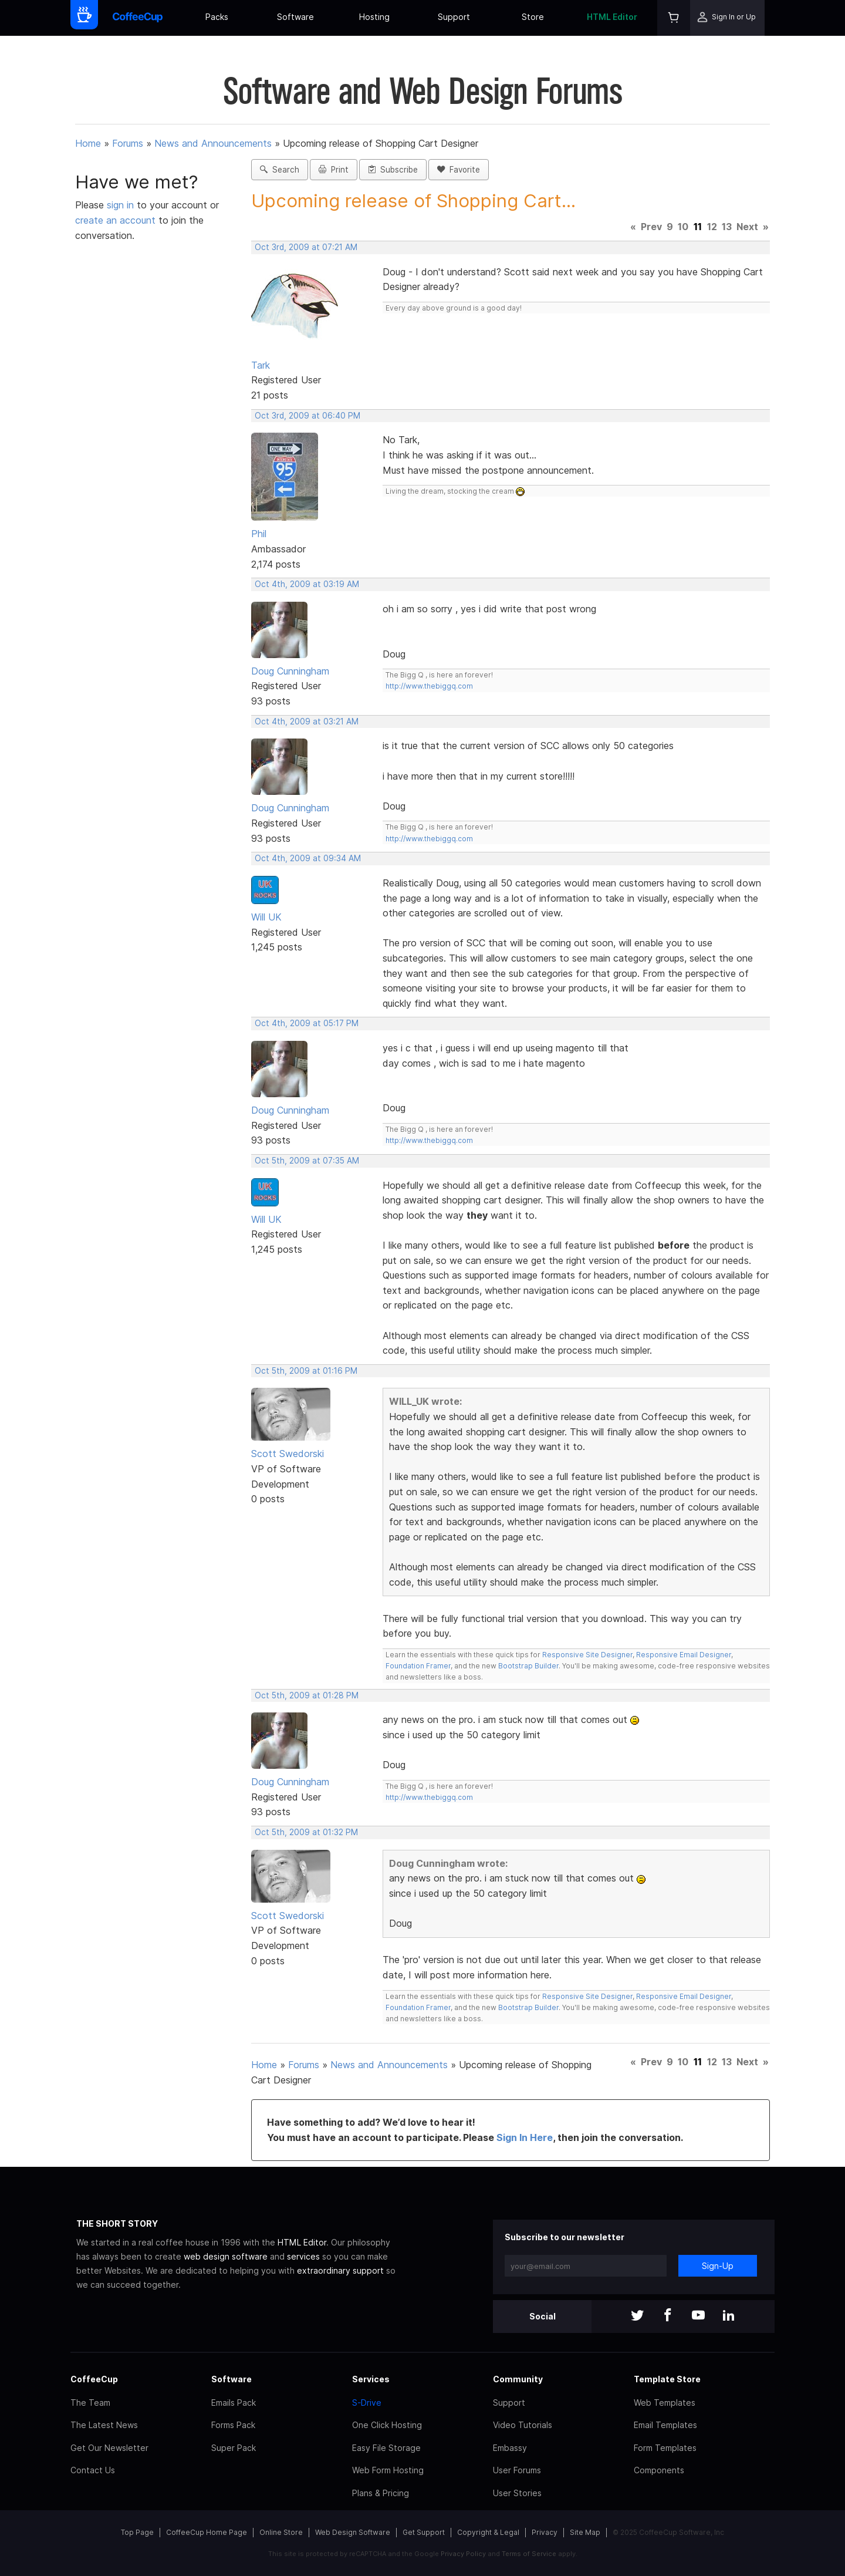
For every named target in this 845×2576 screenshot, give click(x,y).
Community (518, 2379)
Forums (127, 143)
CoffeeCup (94, 2379)
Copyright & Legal (488, 2532)
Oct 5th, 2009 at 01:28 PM (307, 1695)
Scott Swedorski (287, 1453)
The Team (90, 2403)
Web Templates (664, 2403)
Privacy (544, 2532)
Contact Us (92, 2470)
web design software (226, 2256)
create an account (115, 220)
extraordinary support (340, 2270)
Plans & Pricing (380, 2493)
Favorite (458, 169)
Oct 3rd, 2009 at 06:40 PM (307, 415)
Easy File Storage (386, 2448)
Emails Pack (233, 2403)
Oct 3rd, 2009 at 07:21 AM (306, 247)
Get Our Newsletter (109, 2448)
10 (683, 226)
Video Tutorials (522, 2425)
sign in (122, 205)
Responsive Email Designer (683, 1654)
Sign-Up (718, 2266)
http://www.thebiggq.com (429, 686)
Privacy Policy (463, 2554)
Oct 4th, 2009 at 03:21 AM (307, 721)
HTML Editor (612, 17)
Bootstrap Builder (528, 1665)
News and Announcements (213, 143)
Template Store (667, 2379)
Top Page (137, 2532)
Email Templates (665, 2425)
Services (371, 2379)
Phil (258, 534)
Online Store (281, 2532)
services (303, 2256)
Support (454, 17)
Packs (216, 17)
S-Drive (366, 2403)
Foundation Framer (418, 1665)
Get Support (424, 2532)
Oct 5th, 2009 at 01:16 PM (306, 1370)
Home (88, 143)
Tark (260, 365)
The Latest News (104, 2425)
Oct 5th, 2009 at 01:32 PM (306, 1832)
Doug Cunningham (290, 671)
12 (712, 226)
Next (747, 226)
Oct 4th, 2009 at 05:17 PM (307, 1023)
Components (659, 2470)
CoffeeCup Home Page (206, 2532)
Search (279, 169)
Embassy (510, 2448)
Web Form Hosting (388, 2470)
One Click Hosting (387, 2425)
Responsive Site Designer (587, 1654)
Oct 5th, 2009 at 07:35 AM (307, 1160)
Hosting (374, 17)
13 (727, 226)
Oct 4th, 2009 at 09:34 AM (308, 858)
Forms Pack (233, 2425)
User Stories (517, 2493)
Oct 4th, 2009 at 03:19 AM (307, 584)
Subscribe (393, 169)
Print (334, 169)
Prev (651, 226)
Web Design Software (352, 2532)
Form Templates (665, 2448)
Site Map (585, 2532)
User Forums (517, 2470)
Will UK (266, 917)
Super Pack (233, 2448)
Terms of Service (529, 2554)
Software (295, 17)
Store (533, 17)
